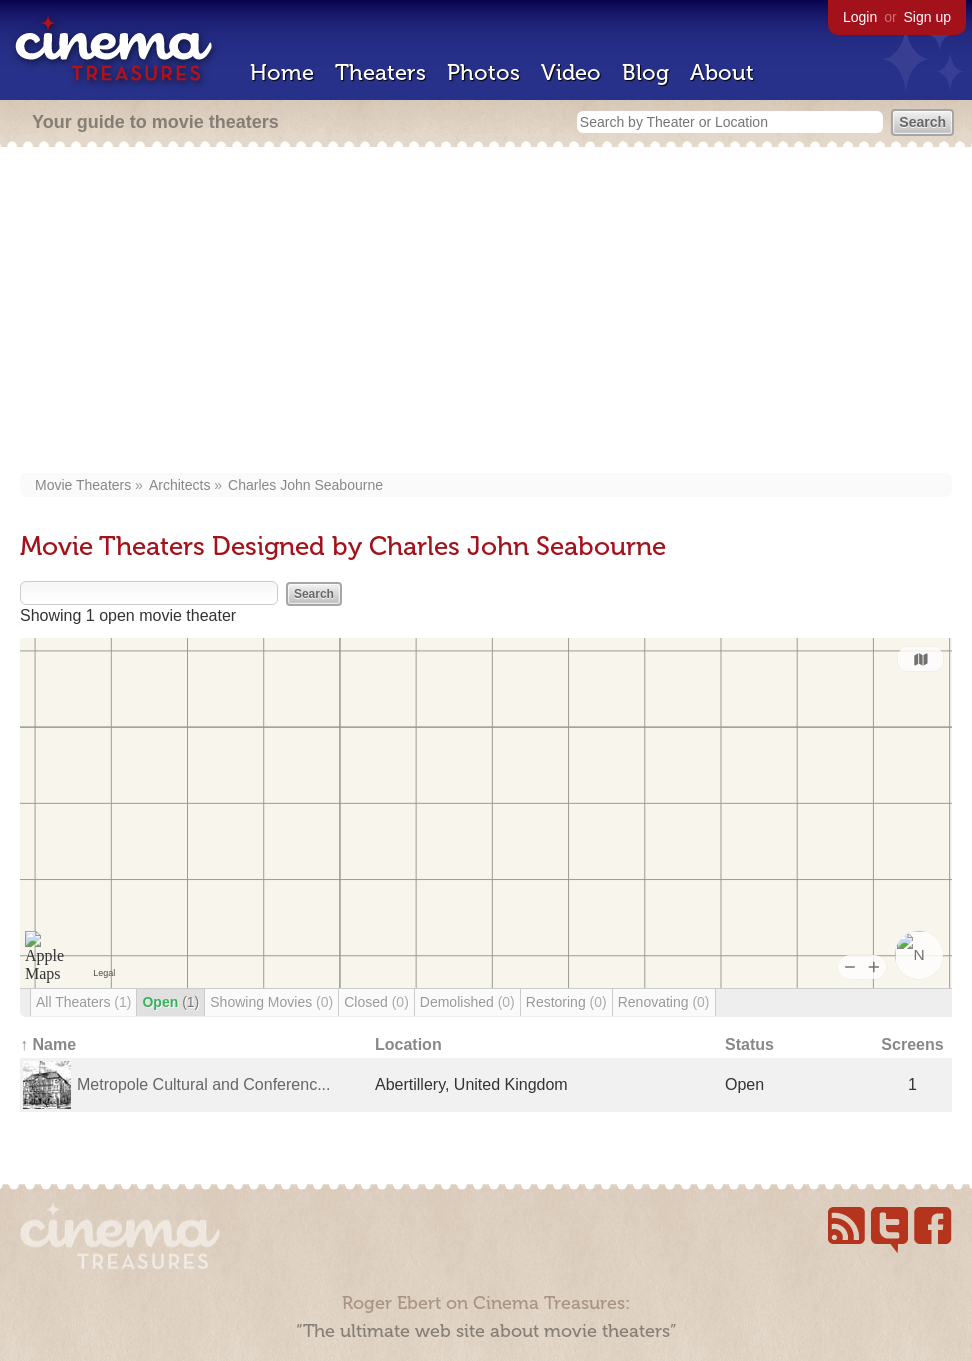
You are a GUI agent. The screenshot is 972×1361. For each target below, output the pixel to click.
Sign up (927, 17)
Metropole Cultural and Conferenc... (203, 1084)
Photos (483, 72)
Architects (179, 485)
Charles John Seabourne (305, 485)
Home (282, 72)
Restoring (566, 1002)
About (722, 72)
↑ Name (48, 1044)
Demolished (467, 1002)
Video (571, 72)
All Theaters (83, 1002)
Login (860, 17)
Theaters (380, 72)
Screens (912, 1044)
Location (408, 1044)
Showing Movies (271, 1002)
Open (170, 1002)
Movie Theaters (83, 485)
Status (749, 1044)
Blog (645, 72)
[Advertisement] (486, 312)
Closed (376, 1002)
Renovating (664, 1002)
